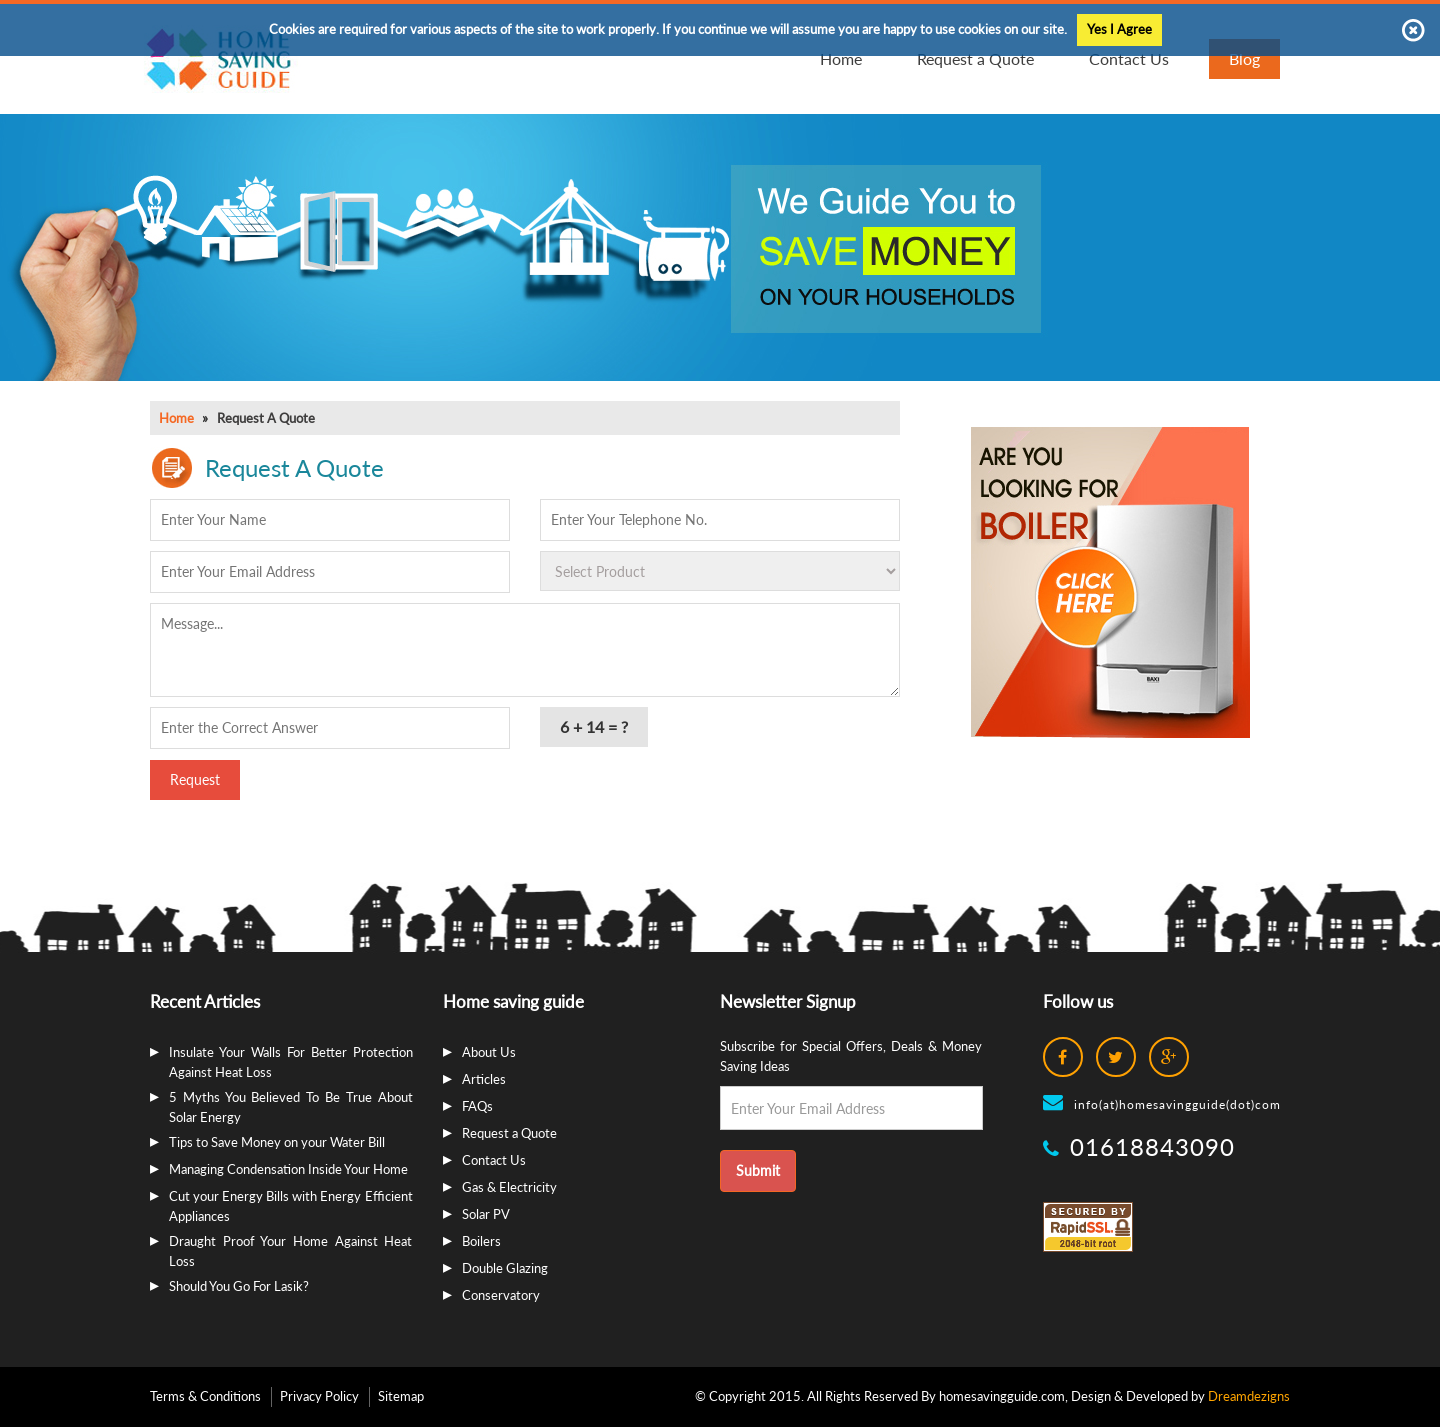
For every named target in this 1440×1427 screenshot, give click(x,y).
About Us (489, 1052)
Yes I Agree (1119, 29)
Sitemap (401, 1396)
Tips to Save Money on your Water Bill (277, 1142)
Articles (484, 1079)
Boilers (481, 1241)
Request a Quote (509, 1133)
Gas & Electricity (509, 1187)
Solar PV (486, 1214)
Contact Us (494, 1160)
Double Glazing (505, 1268)
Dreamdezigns (1249, 1396)
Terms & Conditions (205, 1396)
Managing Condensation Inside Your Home (288, 1169)
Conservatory (501, 1295)
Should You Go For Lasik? (239, 1286)
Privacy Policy (319, 1396)
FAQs (477, 1106)
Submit (758, 1170)
